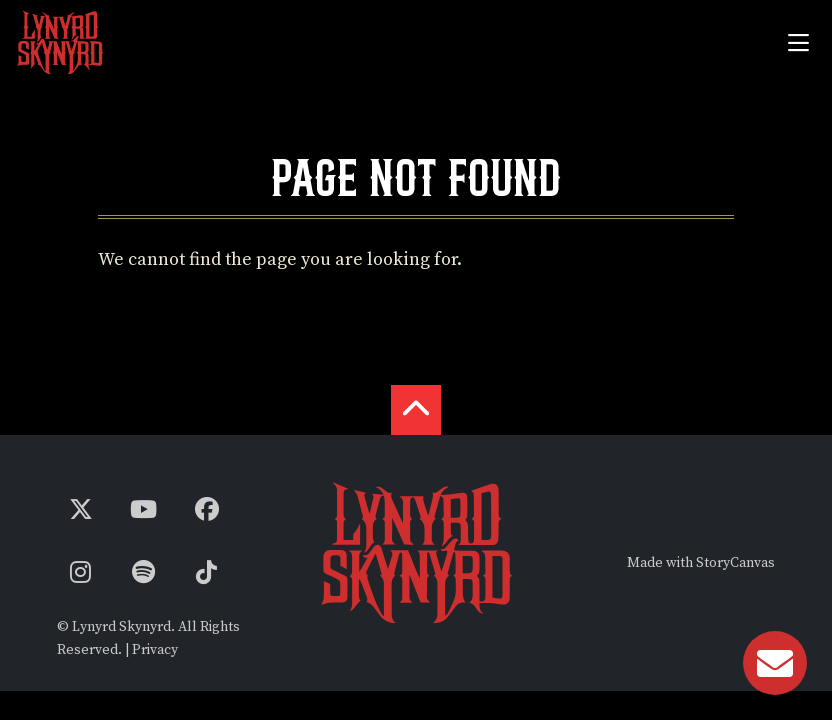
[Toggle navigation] (798, 42)
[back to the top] (416, 410)
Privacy (155, 650)
